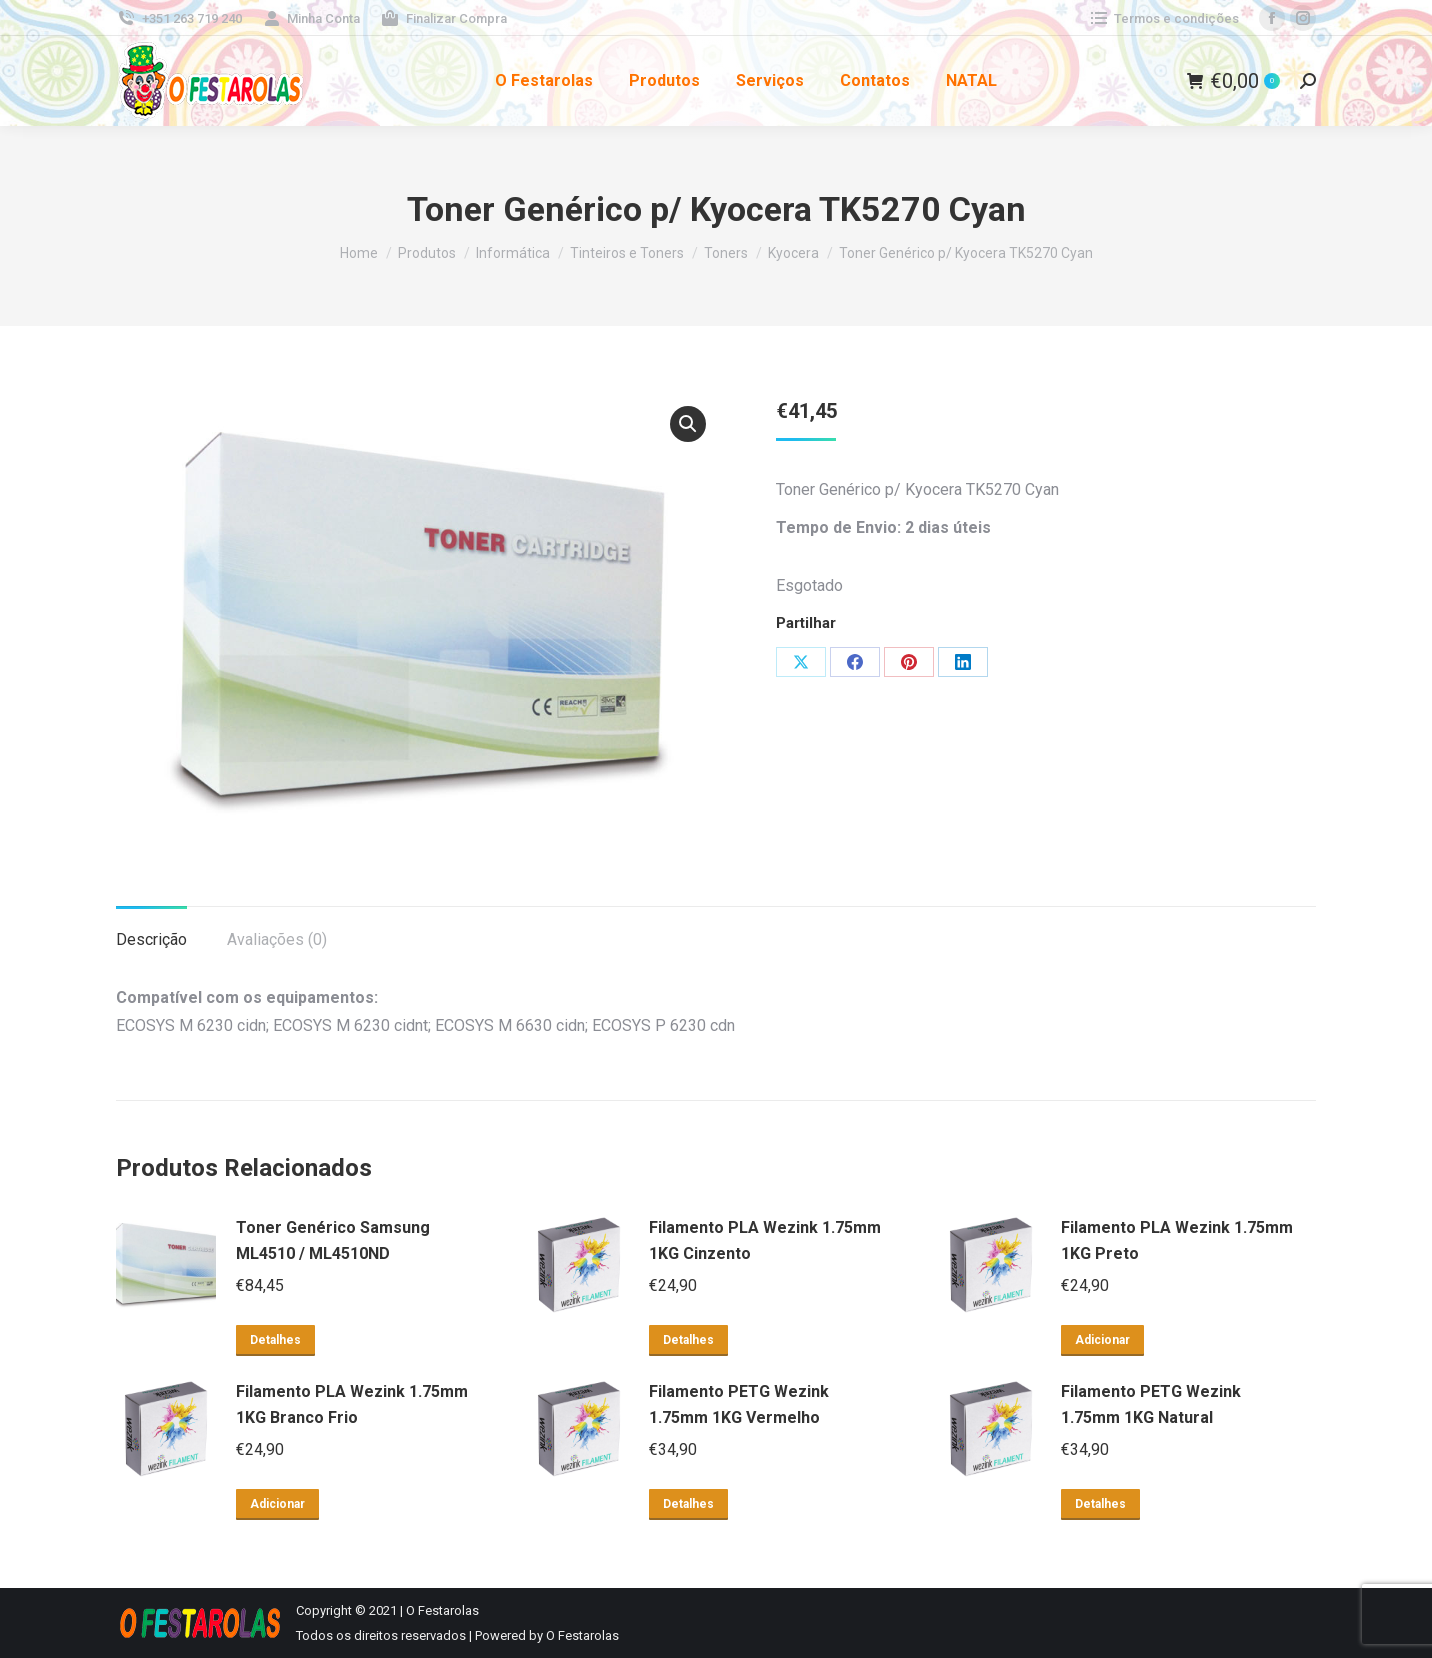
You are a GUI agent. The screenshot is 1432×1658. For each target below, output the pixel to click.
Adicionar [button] (1102, 1340)
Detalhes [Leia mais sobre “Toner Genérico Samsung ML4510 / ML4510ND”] (275, 1340)
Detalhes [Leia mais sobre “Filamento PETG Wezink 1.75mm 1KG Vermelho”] (688, 1504)
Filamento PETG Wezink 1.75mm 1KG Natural (1151, 1404)
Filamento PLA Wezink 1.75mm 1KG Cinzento (765, 1240)
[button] (688, 424)
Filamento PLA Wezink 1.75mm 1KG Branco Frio (352, 1404)
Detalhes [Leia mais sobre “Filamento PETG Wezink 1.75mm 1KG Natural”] (1100, 1504)
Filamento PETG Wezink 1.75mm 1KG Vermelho (739, 1404)
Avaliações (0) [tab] (277, 939)
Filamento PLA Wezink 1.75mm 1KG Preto (1177, 1240)
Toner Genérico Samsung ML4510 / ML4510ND (333, 1240)
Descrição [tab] (151, 939)
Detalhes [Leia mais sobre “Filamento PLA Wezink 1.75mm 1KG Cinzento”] (688, 1340)
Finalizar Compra (443, 18)
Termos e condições (1163, 18)
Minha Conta (311, 18)
